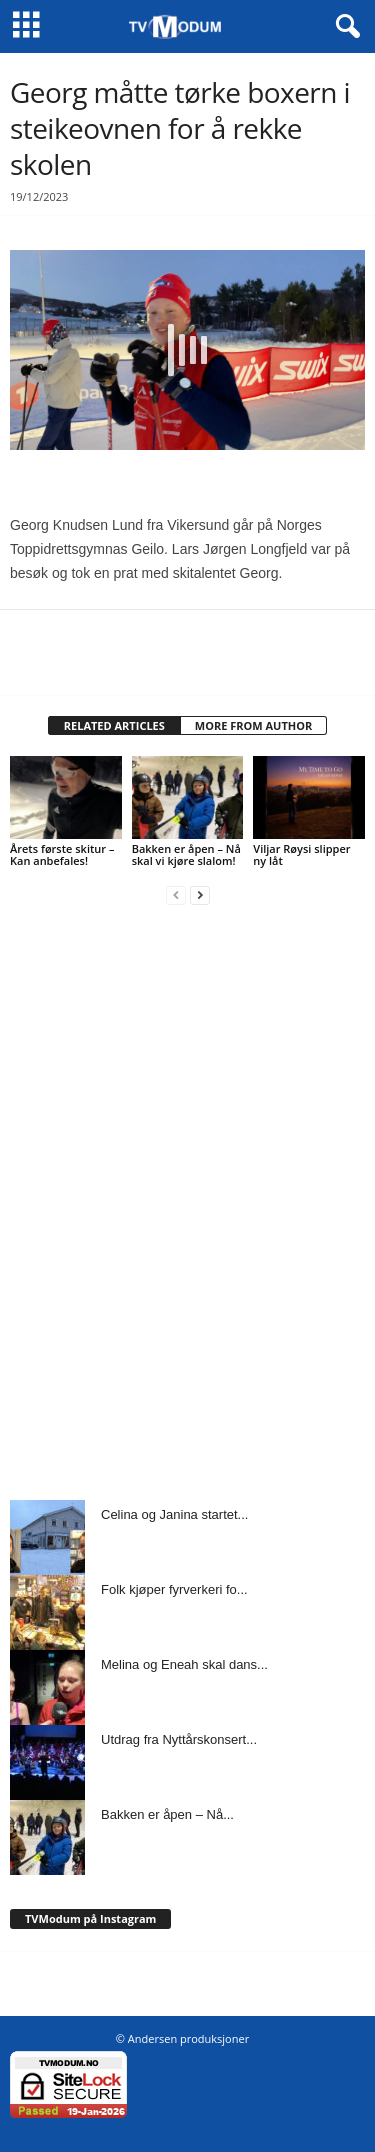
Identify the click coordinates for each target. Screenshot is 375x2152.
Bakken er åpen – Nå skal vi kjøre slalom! (186, 854)
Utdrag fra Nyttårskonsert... (179, 1739)
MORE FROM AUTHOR (253, 725)
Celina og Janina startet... (174, 1514)
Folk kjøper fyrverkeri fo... (174, 1589)
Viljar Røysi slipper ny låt (301, 854)
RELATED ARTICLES (114, 725)
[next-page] (200, 894)
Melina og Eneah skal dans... (184, 1664)
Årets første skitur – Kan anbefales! (62, 854)
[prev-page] (176, 894)
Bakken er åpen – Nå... (167, 1814)
